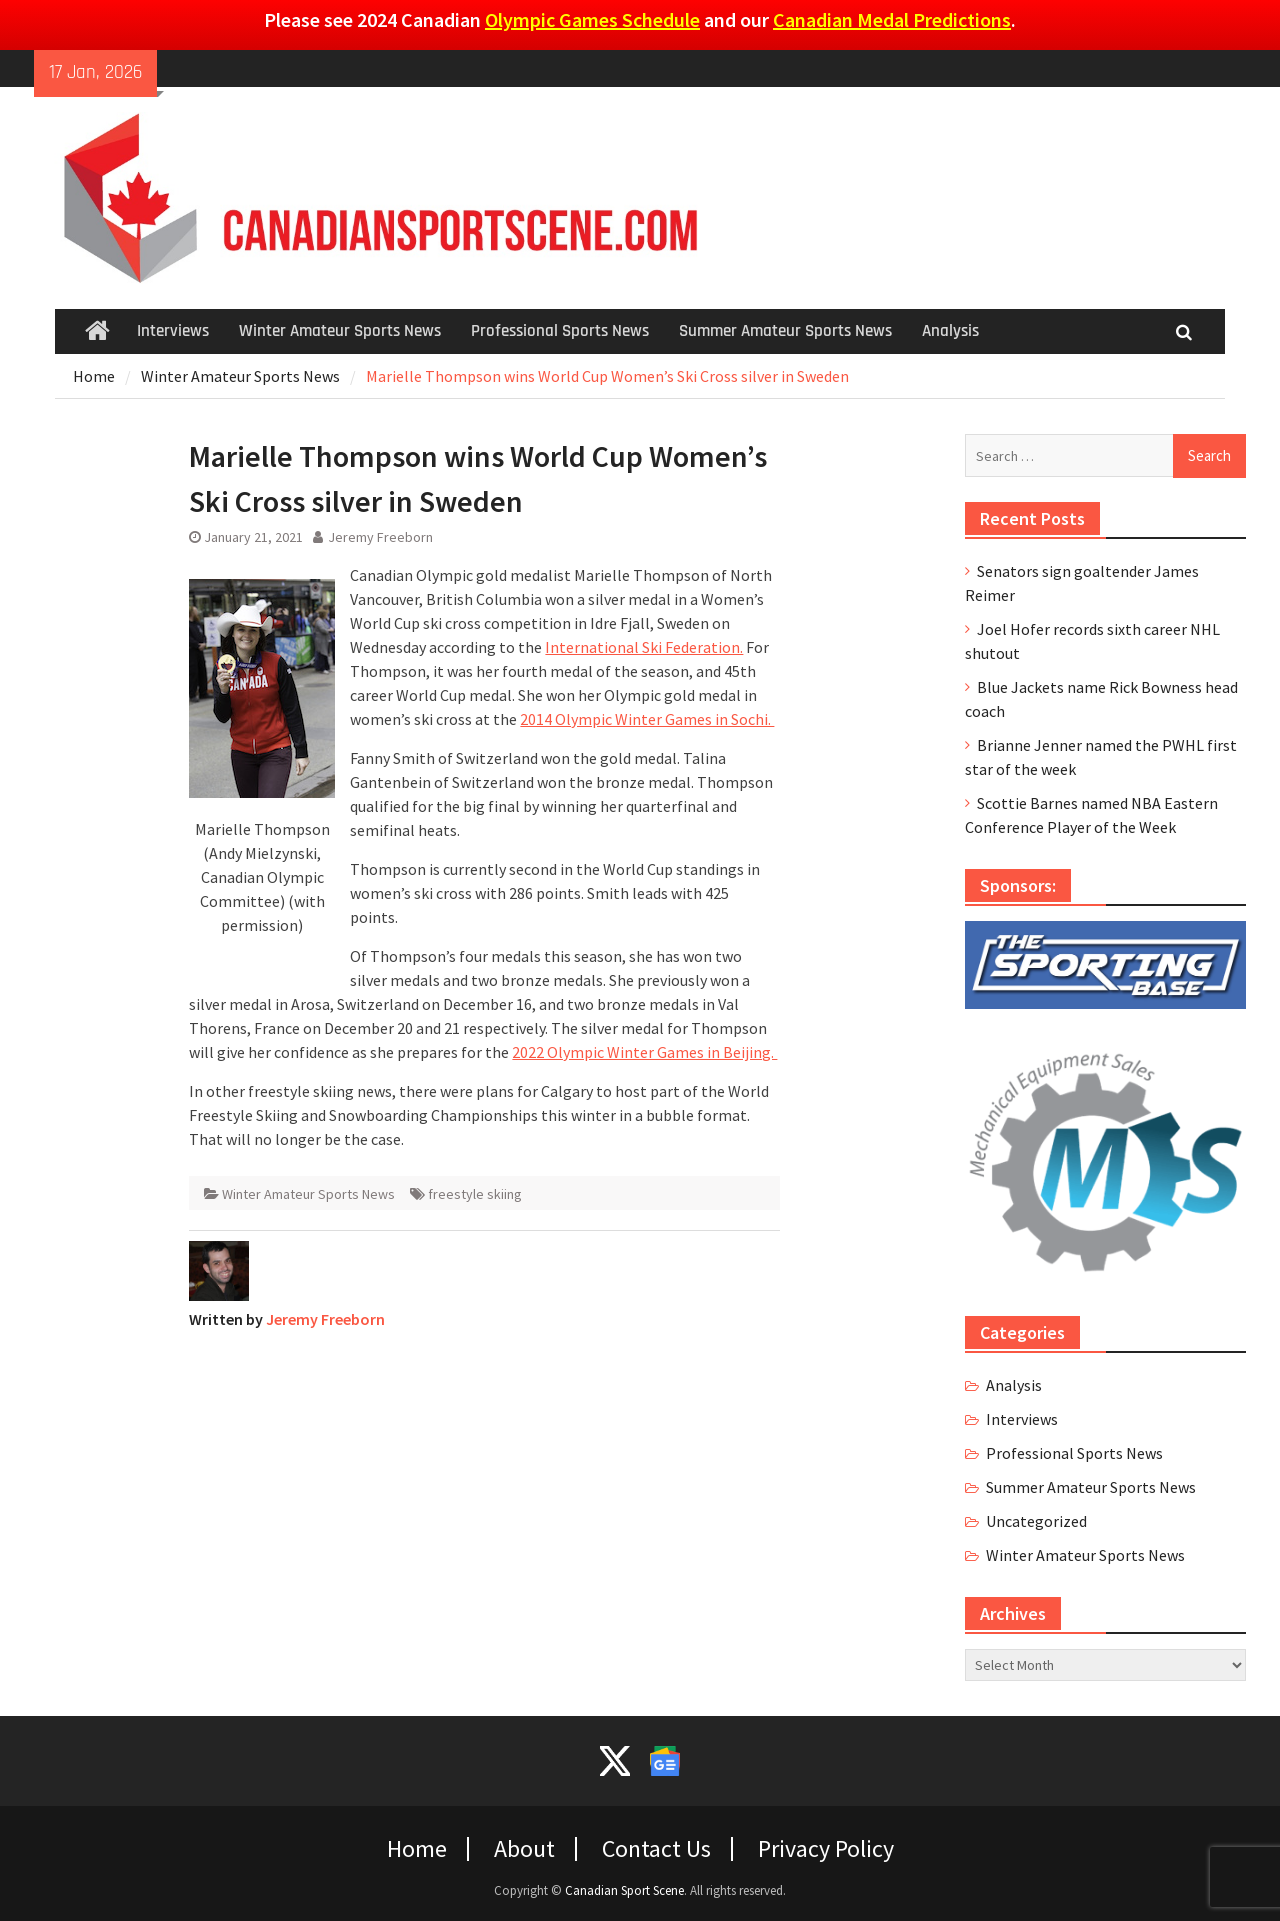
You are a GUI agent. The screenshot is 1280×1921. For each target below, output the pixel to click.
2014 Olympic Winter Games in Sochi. (647, 719)
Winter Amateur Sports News (340, 331)
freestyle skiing (475, 1194)
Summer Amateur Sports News (785, 331)
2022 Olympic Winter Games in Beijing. (644, 1052)
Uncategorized (1036, 1521)
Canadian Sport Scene (624, 1890)
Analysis (950, 331)
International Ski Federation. (644, 647)
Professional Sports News (560, 331)
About (524, 1849)
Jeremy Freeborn (380, 537)
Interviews (173, 331)
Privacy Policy (826, 1849)
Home (417, 1849)
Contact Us (656, 1849)
